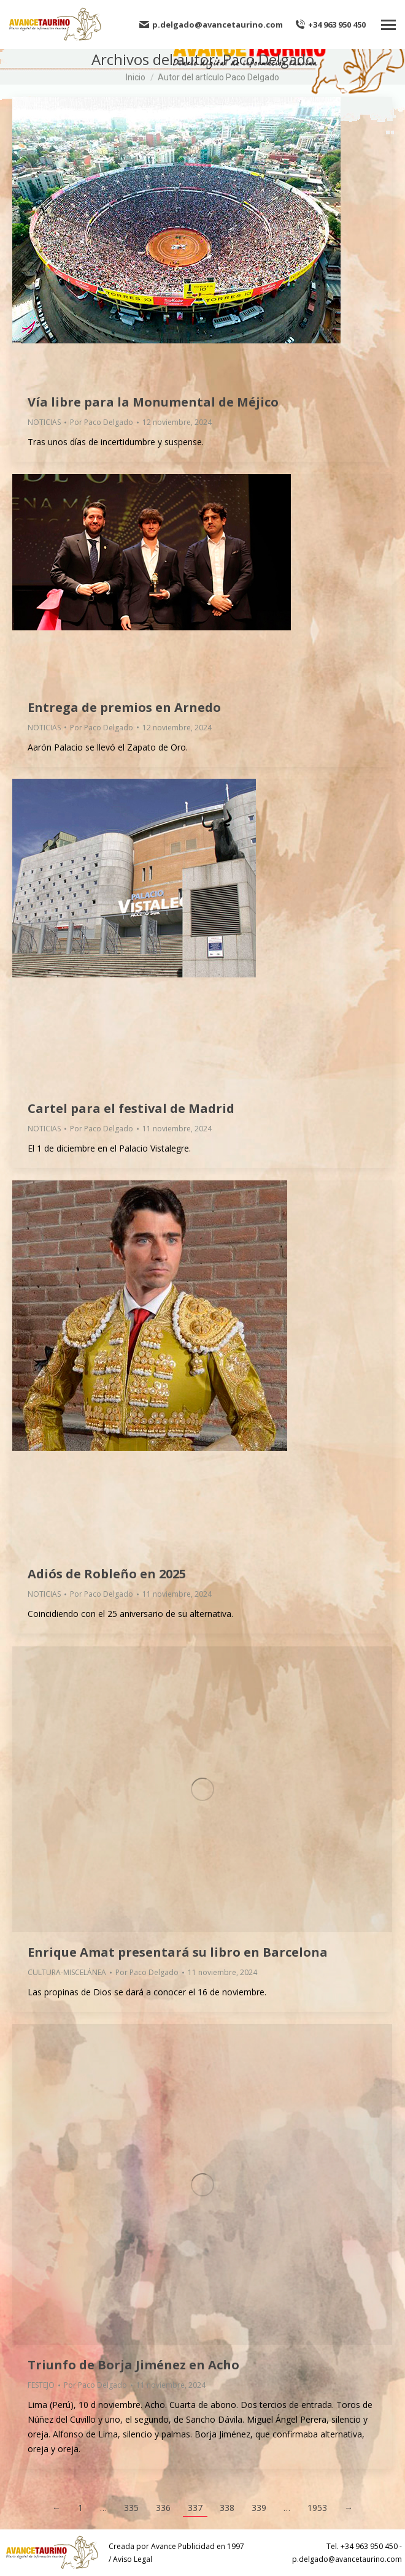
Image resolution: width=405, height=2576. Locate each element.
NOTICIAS (44, 422)
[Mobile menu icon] (388, 25)
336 (163, 2507)
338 (227, 2507)
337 (195, 2507)
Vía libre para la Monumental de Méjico (153, 402)
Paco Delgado (268, 59)
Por (101, 422)
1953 (317, 2507)
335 (131, 2507)
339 (259, 2507)
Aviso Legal (132, 2559)
